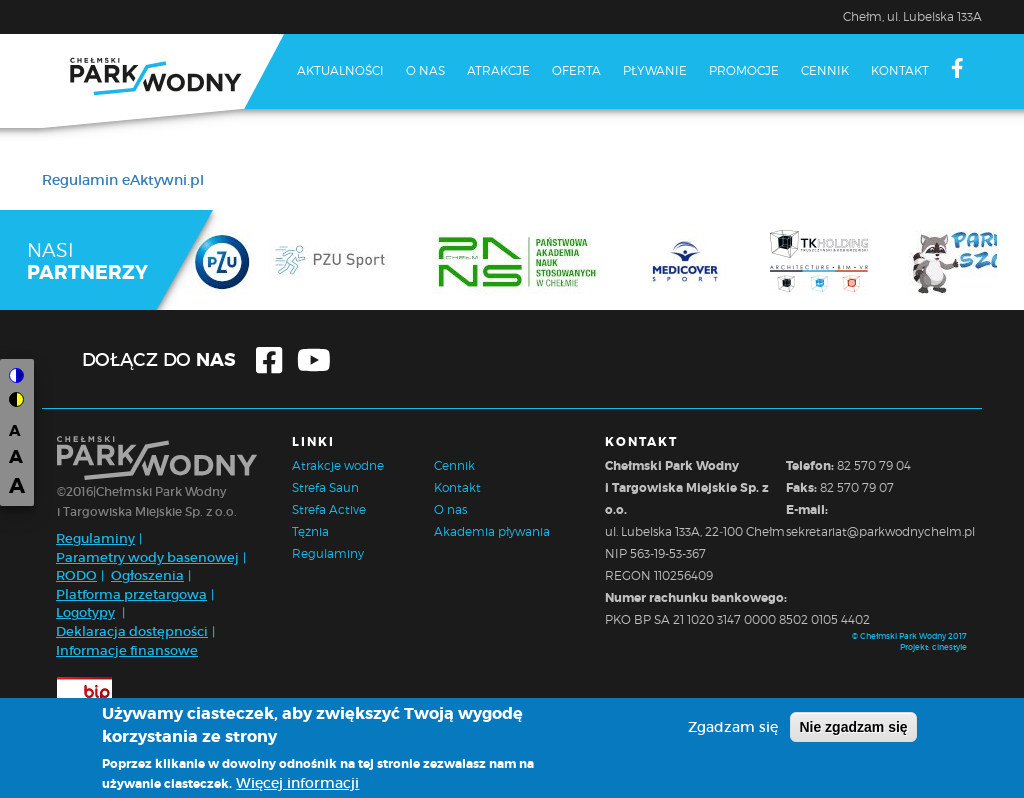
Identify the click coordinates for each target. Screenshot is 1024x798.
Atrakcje (498, 70)
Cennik (825, 70)
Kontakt (900, 70)
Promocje (744, 70)
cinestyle (949, 647)
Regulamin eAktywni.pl (123, 180)
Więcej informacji (297, 787)
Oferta (576, 70)
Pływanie (655, 70)
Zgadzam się (733, 732)
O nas (425, 70)
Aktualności (340, 70)
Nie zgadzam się (853, 732)
